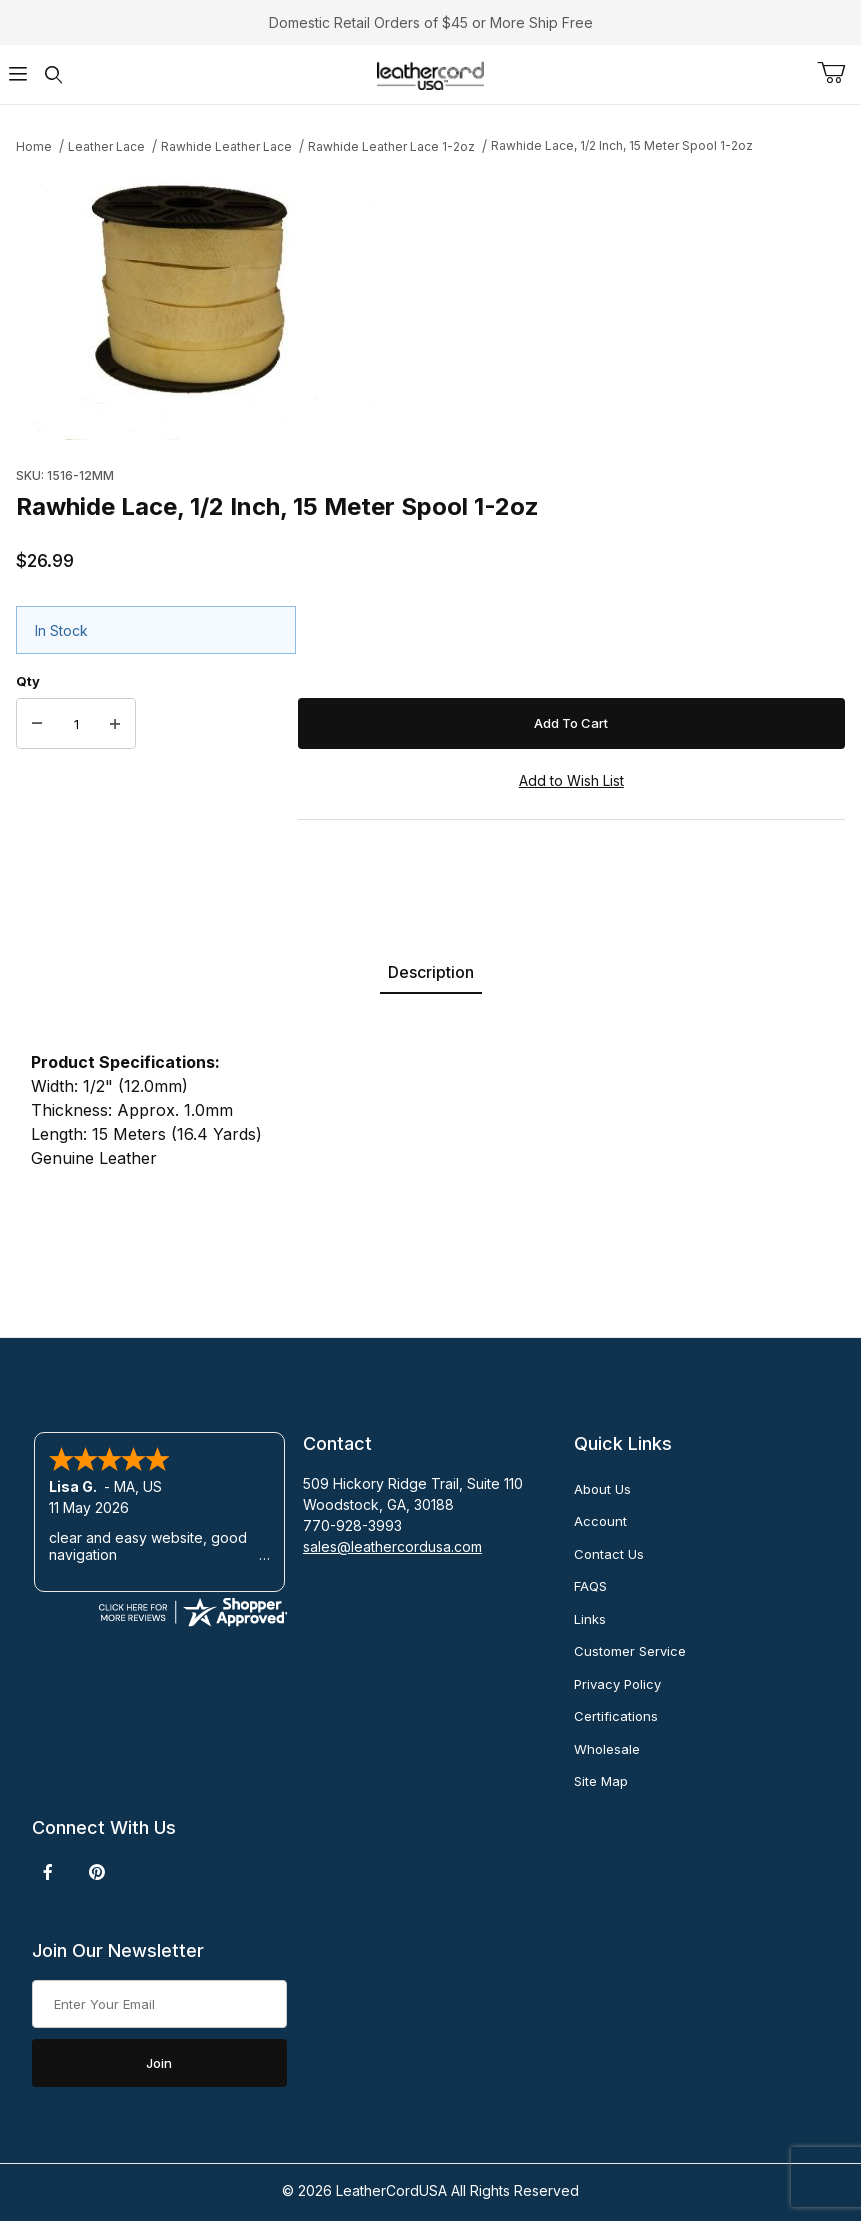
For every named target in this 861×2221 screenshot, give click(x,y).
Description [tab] (431, 972)
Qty (28, 681)
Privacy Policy (617, 1684)
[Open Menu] (18, 74)
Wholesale (607, 1749)
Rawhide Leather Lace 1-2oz (391, 146)
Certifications (616, 1716)
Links (590, 1619)
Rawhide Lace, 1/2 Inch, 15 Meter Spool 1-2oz (622, 145)
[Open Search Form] (54, 74)
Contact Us (609, 1554)
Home (34, 146)
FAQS (590, 1586)
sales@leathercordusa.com (392, 1546)
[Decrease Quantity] (37, 724)
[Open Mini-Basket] (839, 73)
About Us (602, 1489)
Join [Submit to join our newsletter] (159, 2063)
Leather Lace (106, 146)
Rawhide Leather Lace (226, 146)
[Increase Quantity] (115, 724)
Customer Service (630, 1651)
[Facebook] (48, 1872)
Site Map (601, 1781)
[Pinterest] (96, 1872)
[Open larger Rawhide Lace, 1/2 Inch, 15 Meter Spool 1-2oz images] (430, 305)
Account (600, 1521)
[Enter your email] (159, 2004)
